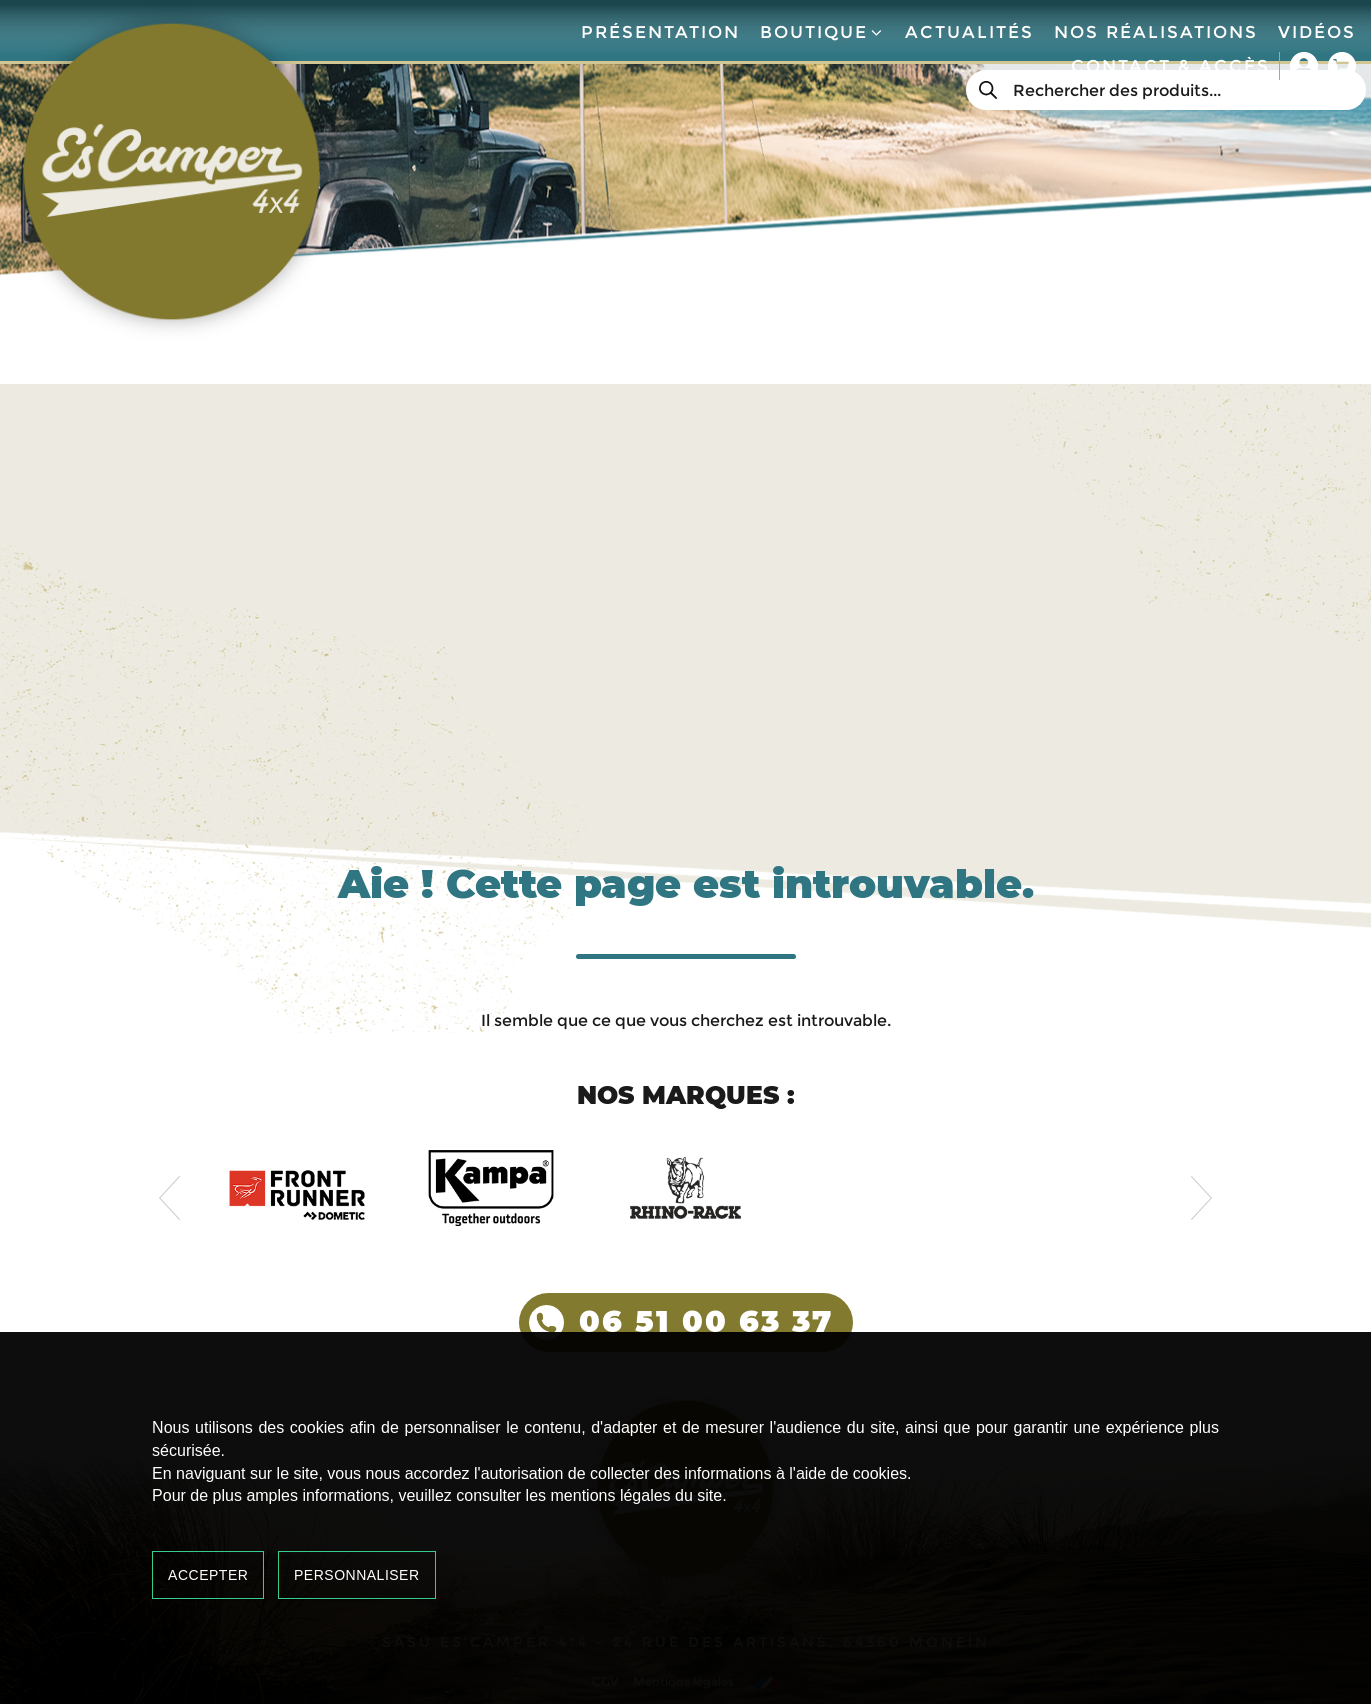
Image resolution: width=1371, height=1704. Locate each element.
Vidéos (1317, 32)
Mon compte (1304, 66)
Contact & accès (1170, 66)
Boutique (822, 32)
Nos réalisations (1156, 32)
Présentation (660, 32)
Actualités (969, 32)
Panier (1342, 66)
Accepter (208, 1575)
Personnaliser (357, 1575)
